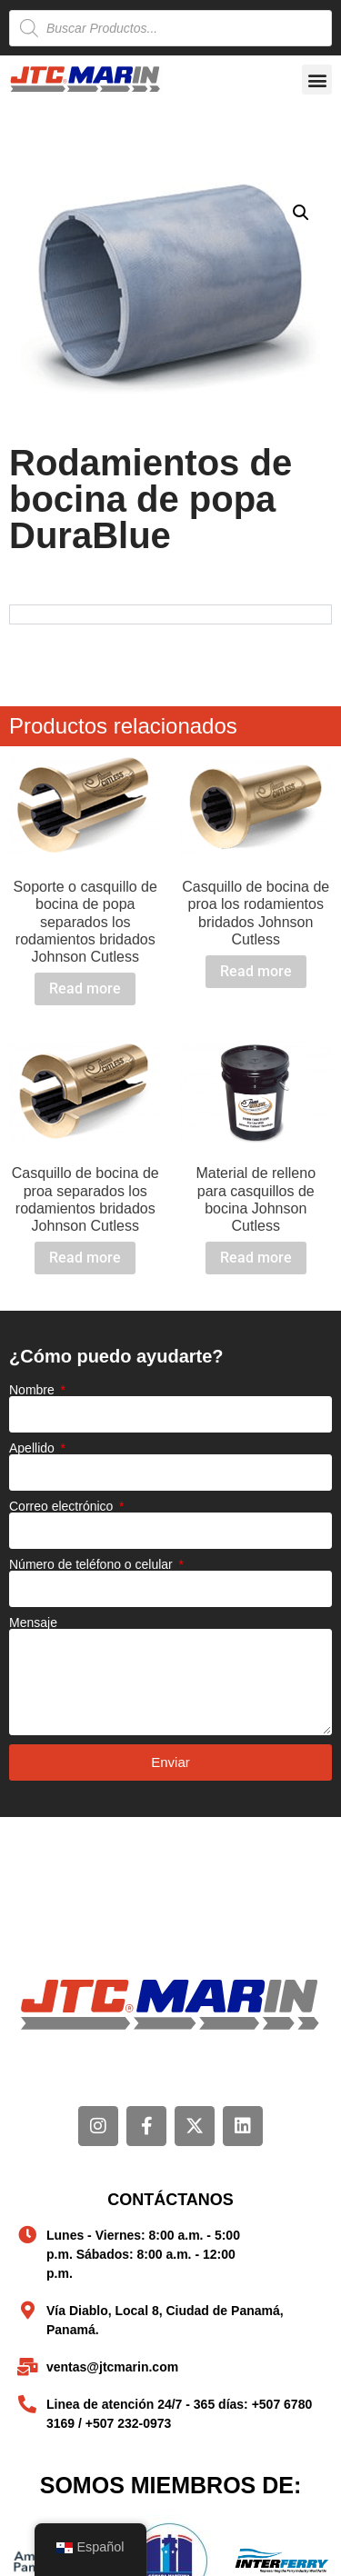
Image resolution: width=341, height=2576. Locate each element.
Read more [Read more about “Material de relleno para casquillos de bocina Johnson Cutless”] (256, 1257)
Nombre (33, 1389)
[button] (317, 80)
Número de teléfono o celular (92, 1564)
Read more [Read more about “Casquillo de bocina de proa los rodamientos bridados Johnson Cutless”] (256, 971)
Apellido (33, 1448)
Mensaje (33, 1622)
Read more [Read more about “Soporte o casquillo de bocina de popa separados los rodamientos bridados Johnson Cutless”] (85, 988)
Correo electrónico (62, 1506)
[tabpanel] (170, 614)
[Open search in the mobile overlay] (170, 28)
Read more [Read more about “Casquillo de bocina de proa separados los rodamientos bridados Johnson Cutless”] (85, 1257)
